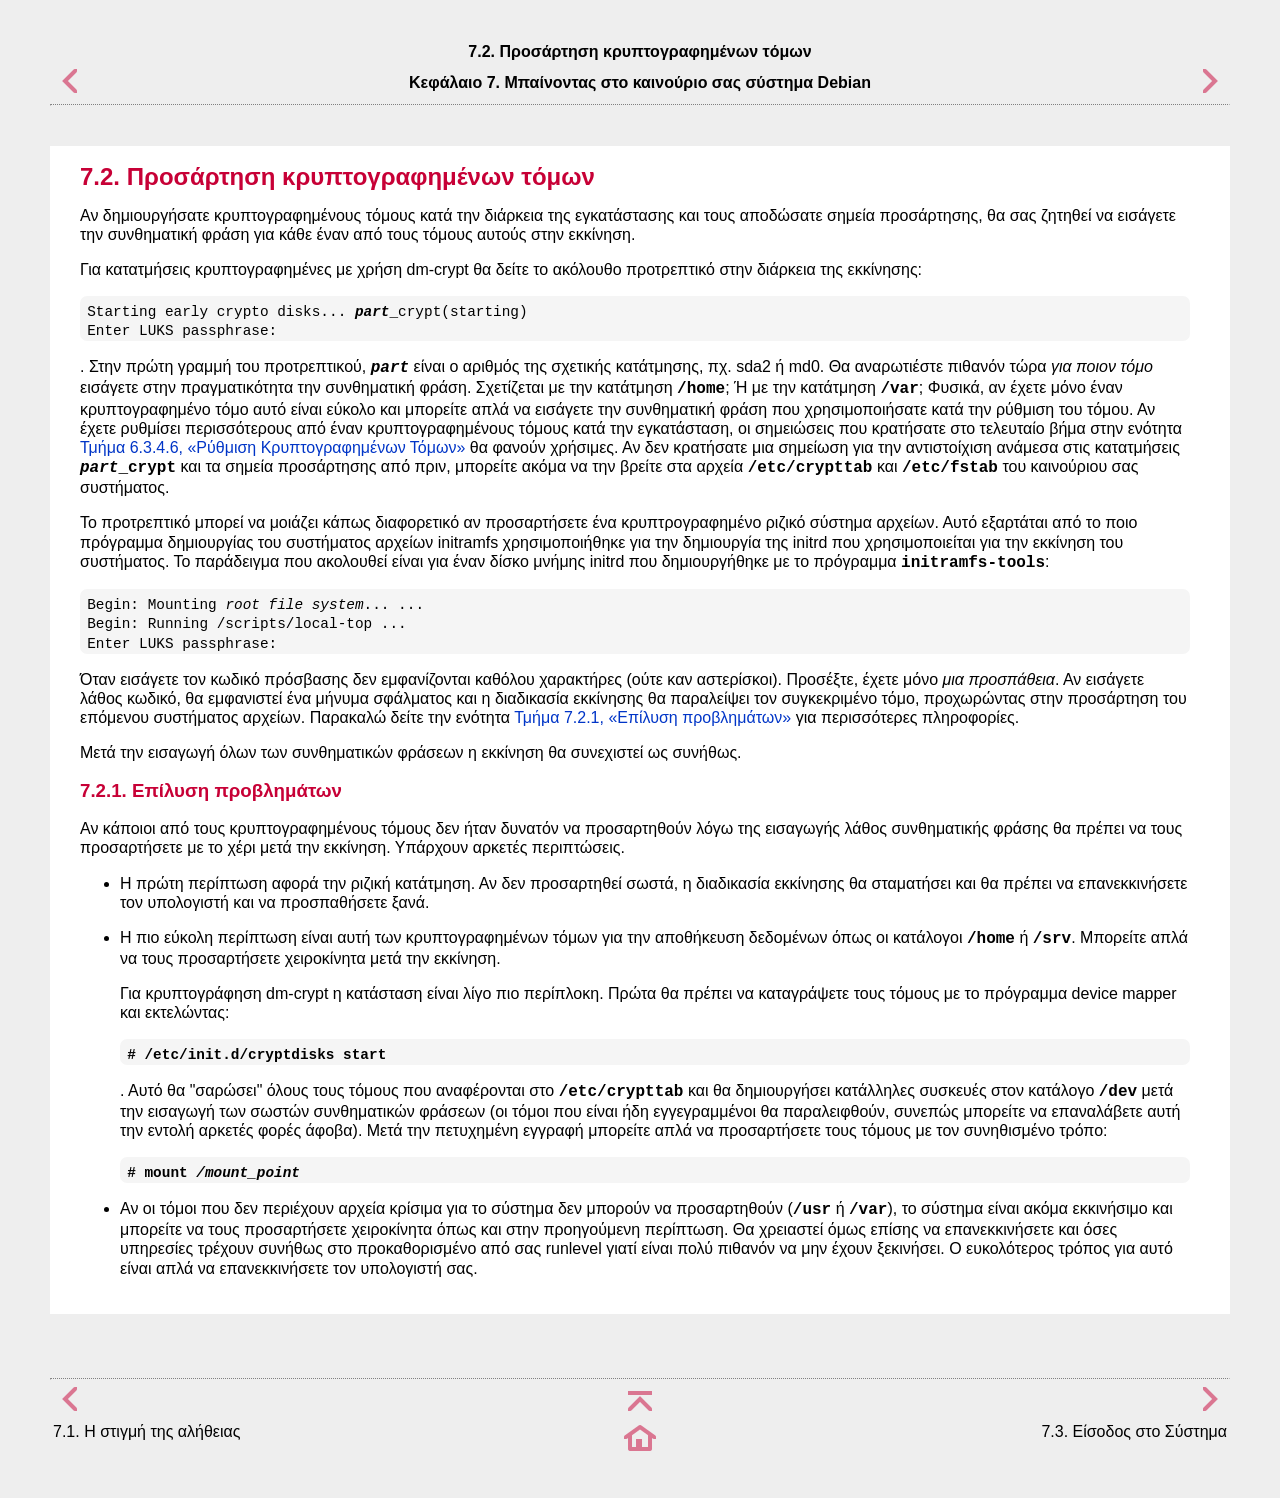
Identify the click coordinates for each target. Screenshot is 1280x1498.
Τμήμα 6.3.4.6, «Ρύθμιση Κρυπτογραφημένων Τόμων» (272, 447)
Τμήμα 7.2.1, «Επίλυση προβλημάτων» (652, 717)
